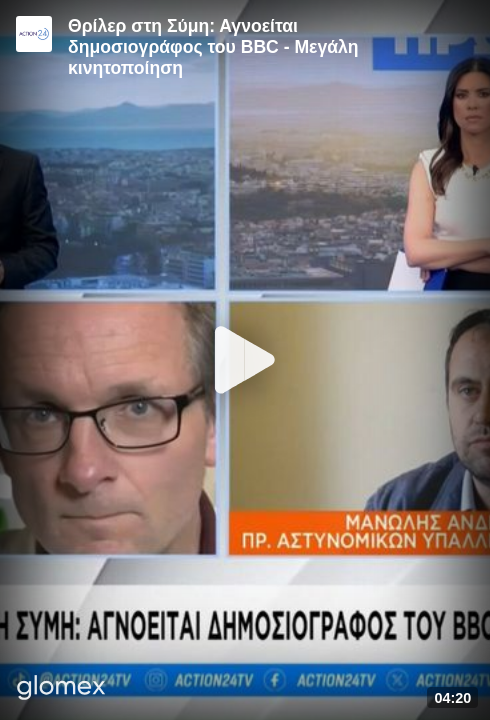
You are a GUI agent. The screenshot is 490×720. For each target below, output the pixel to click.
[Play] (245, 360)
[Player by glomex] (61, 689)
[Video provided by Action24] (34, 34)
